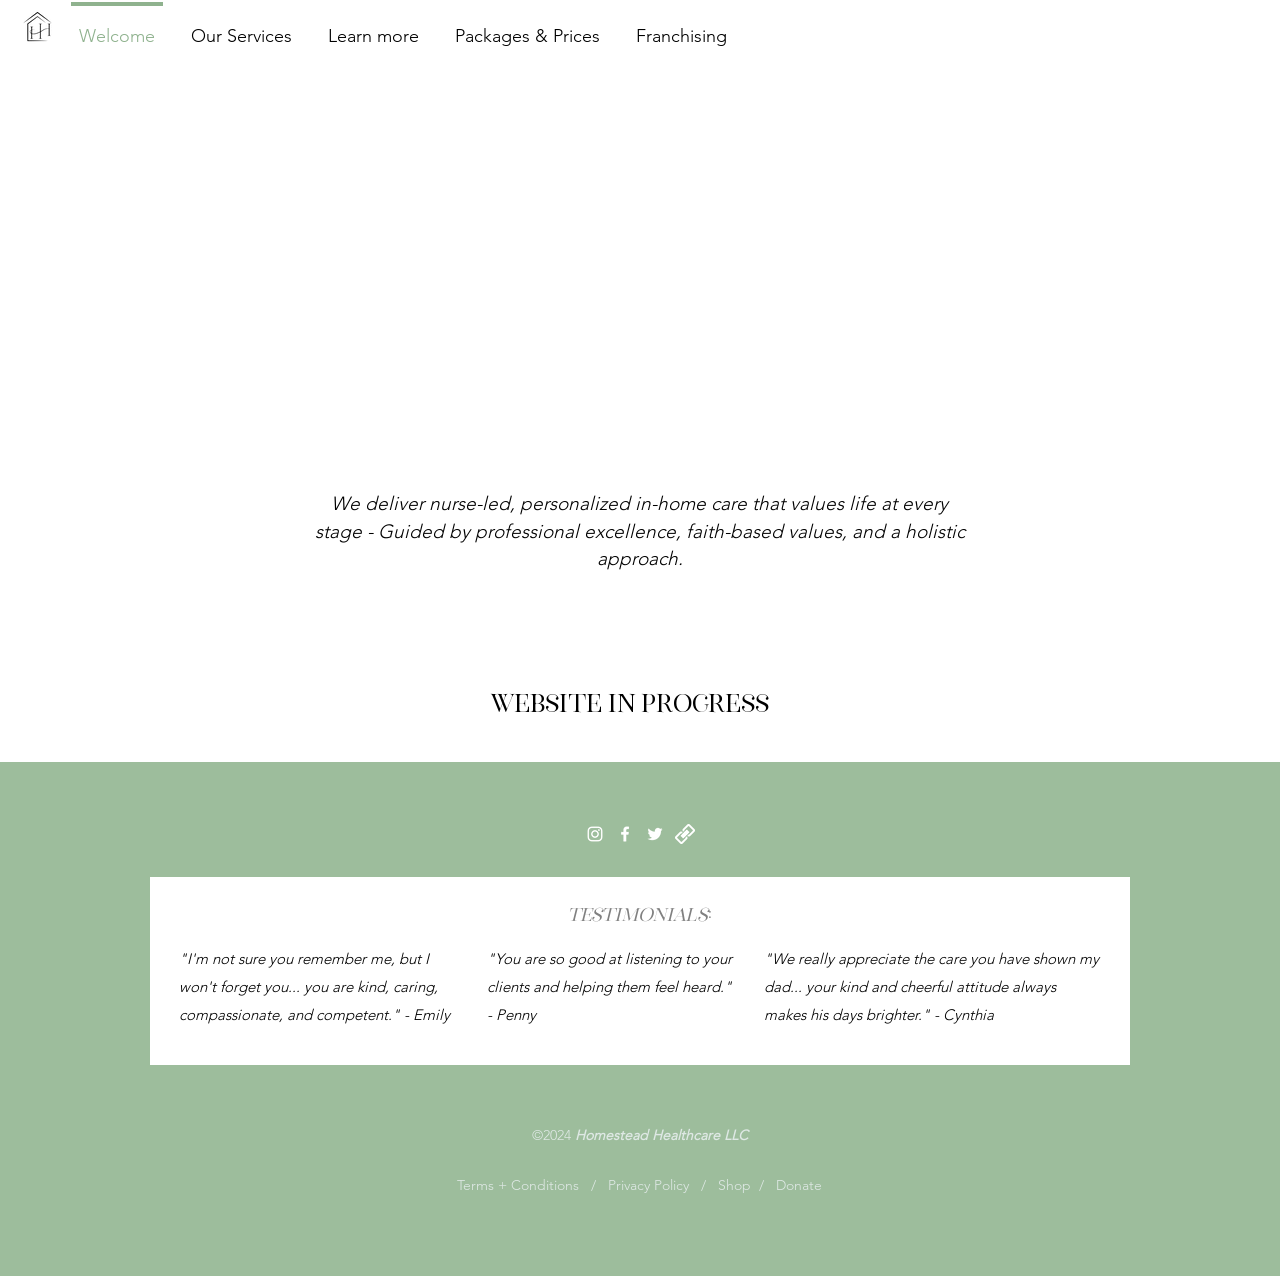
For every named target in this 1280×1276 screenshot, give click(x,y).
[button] (373, 27)
